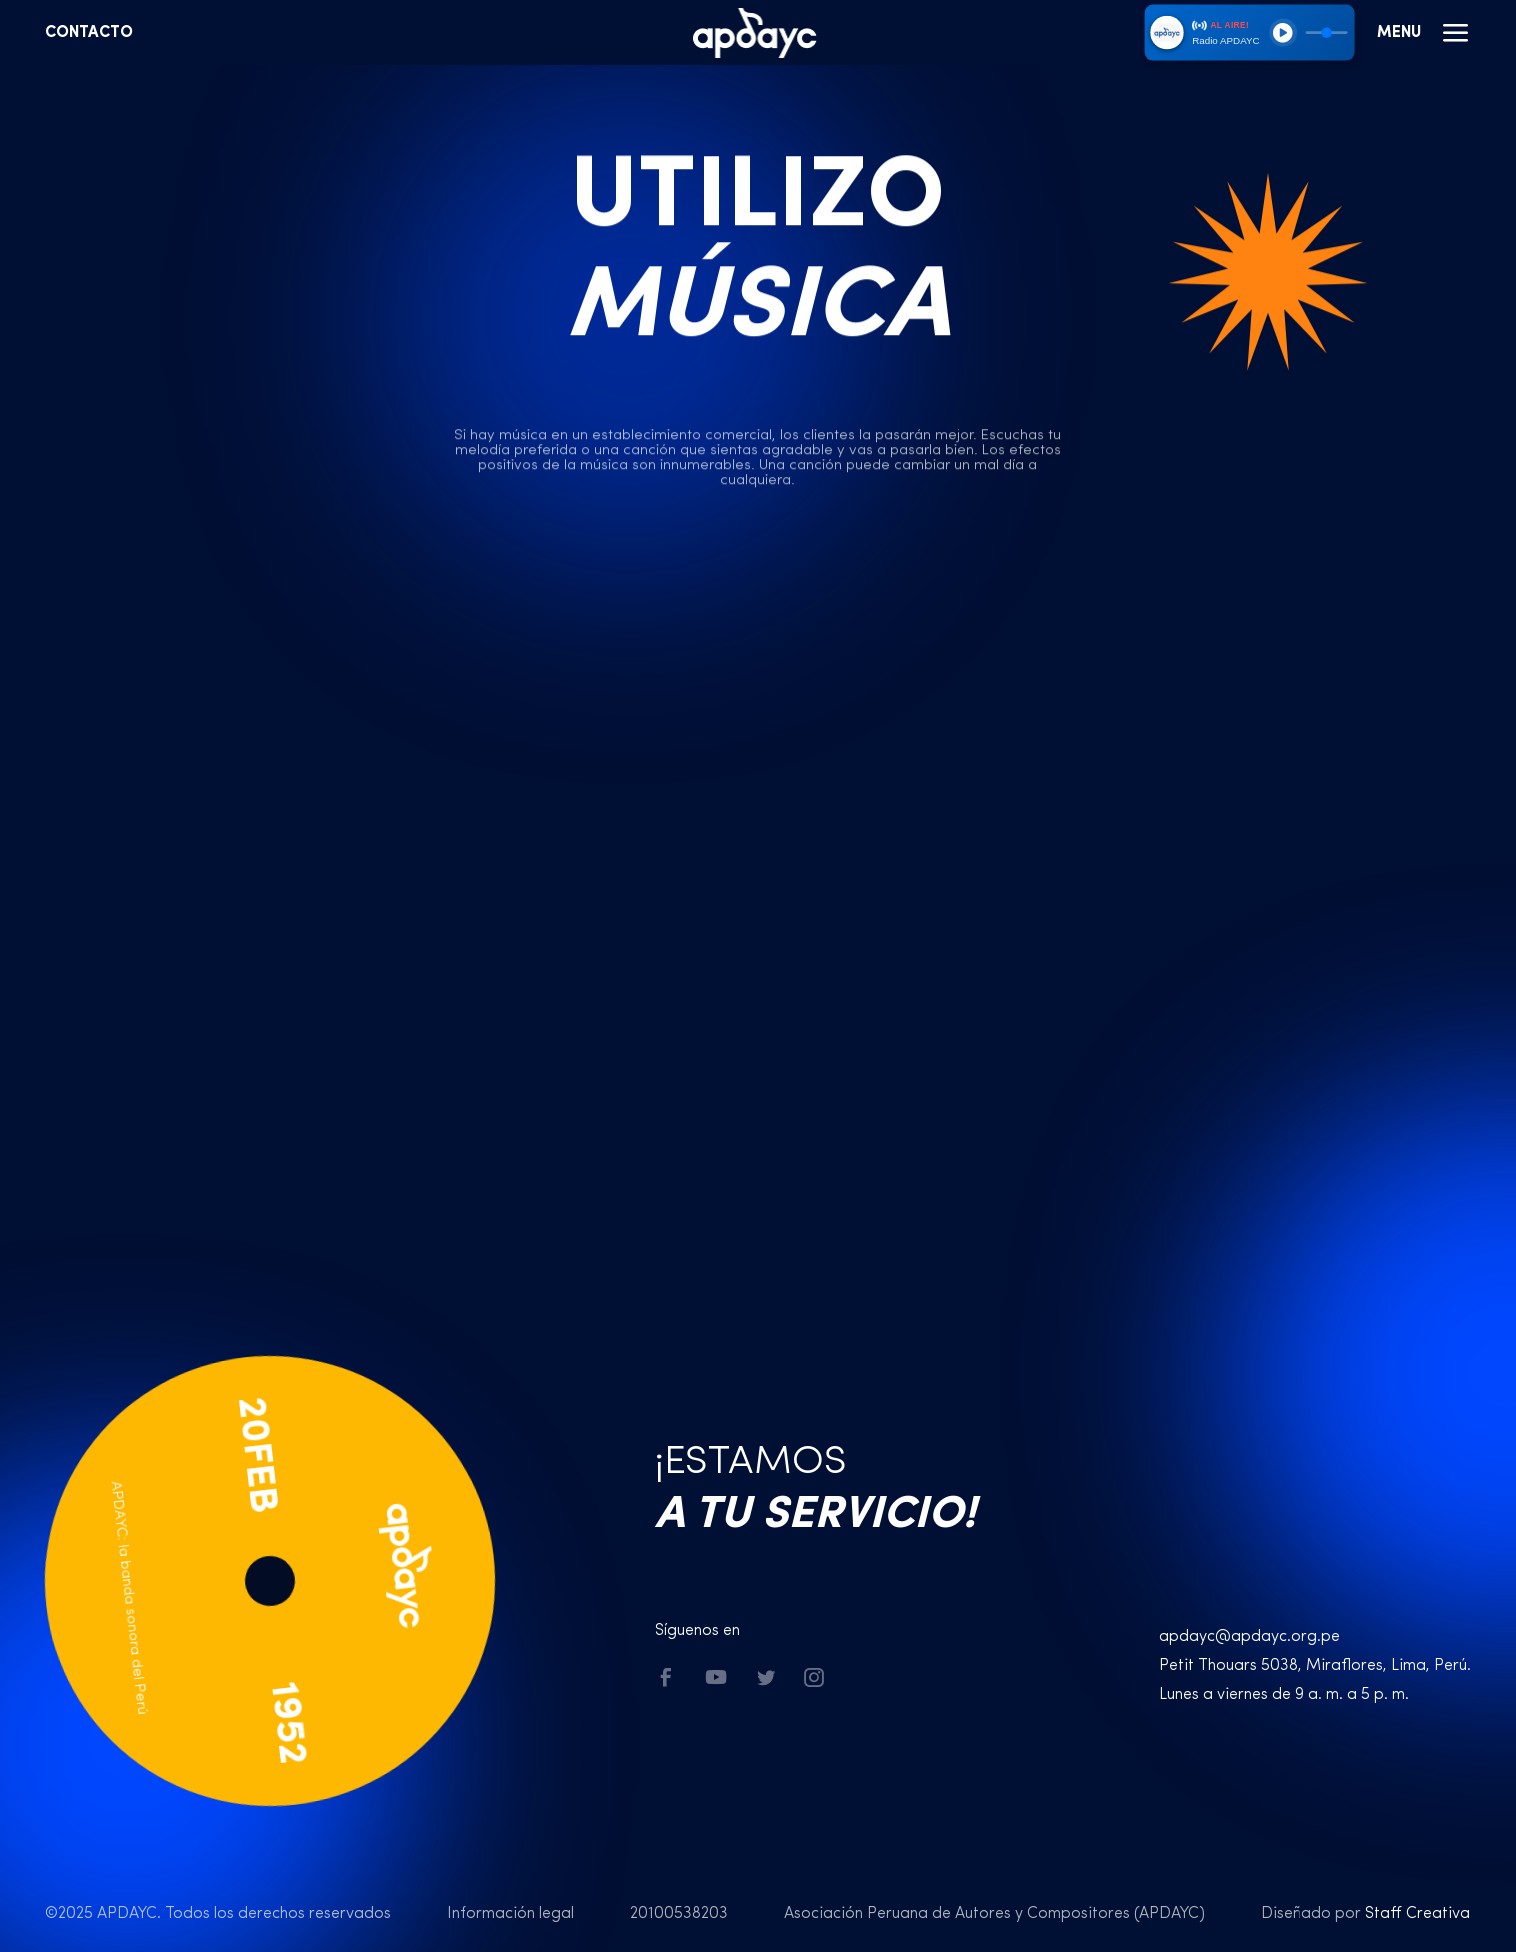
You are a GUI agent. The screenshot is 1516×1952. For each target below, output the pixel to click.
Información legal (510, 1914)
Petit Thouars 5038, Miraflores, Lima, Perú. (1315, 1666)
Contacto (89, 33)
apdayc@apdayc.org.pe (1249, 1637)
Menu (1424, 33)
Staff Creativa (1417, 1914)
